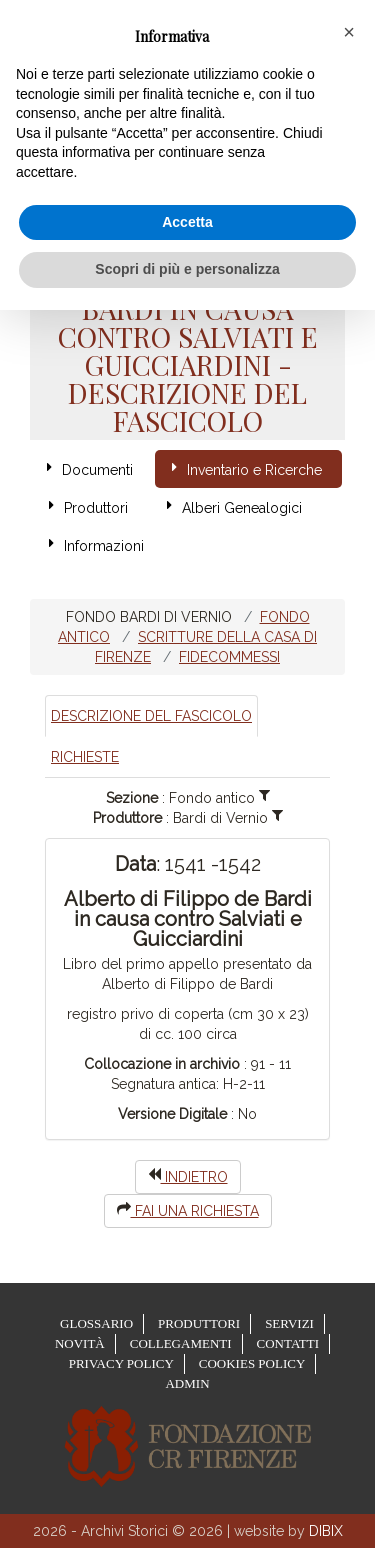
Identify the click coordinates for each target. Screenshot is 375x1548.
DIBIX (326, 1531)
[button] (349, 32)
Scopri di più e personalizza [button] (187, 269)
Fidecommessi (229, 657)
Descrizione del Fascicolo (151, 716)
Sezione (132, 798)
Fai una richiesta (188, 1210)
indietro (188, 1176)
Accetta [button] (187, 222)
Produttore (127, 818)
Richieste (85, 757)
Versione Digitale (172, 1114)
